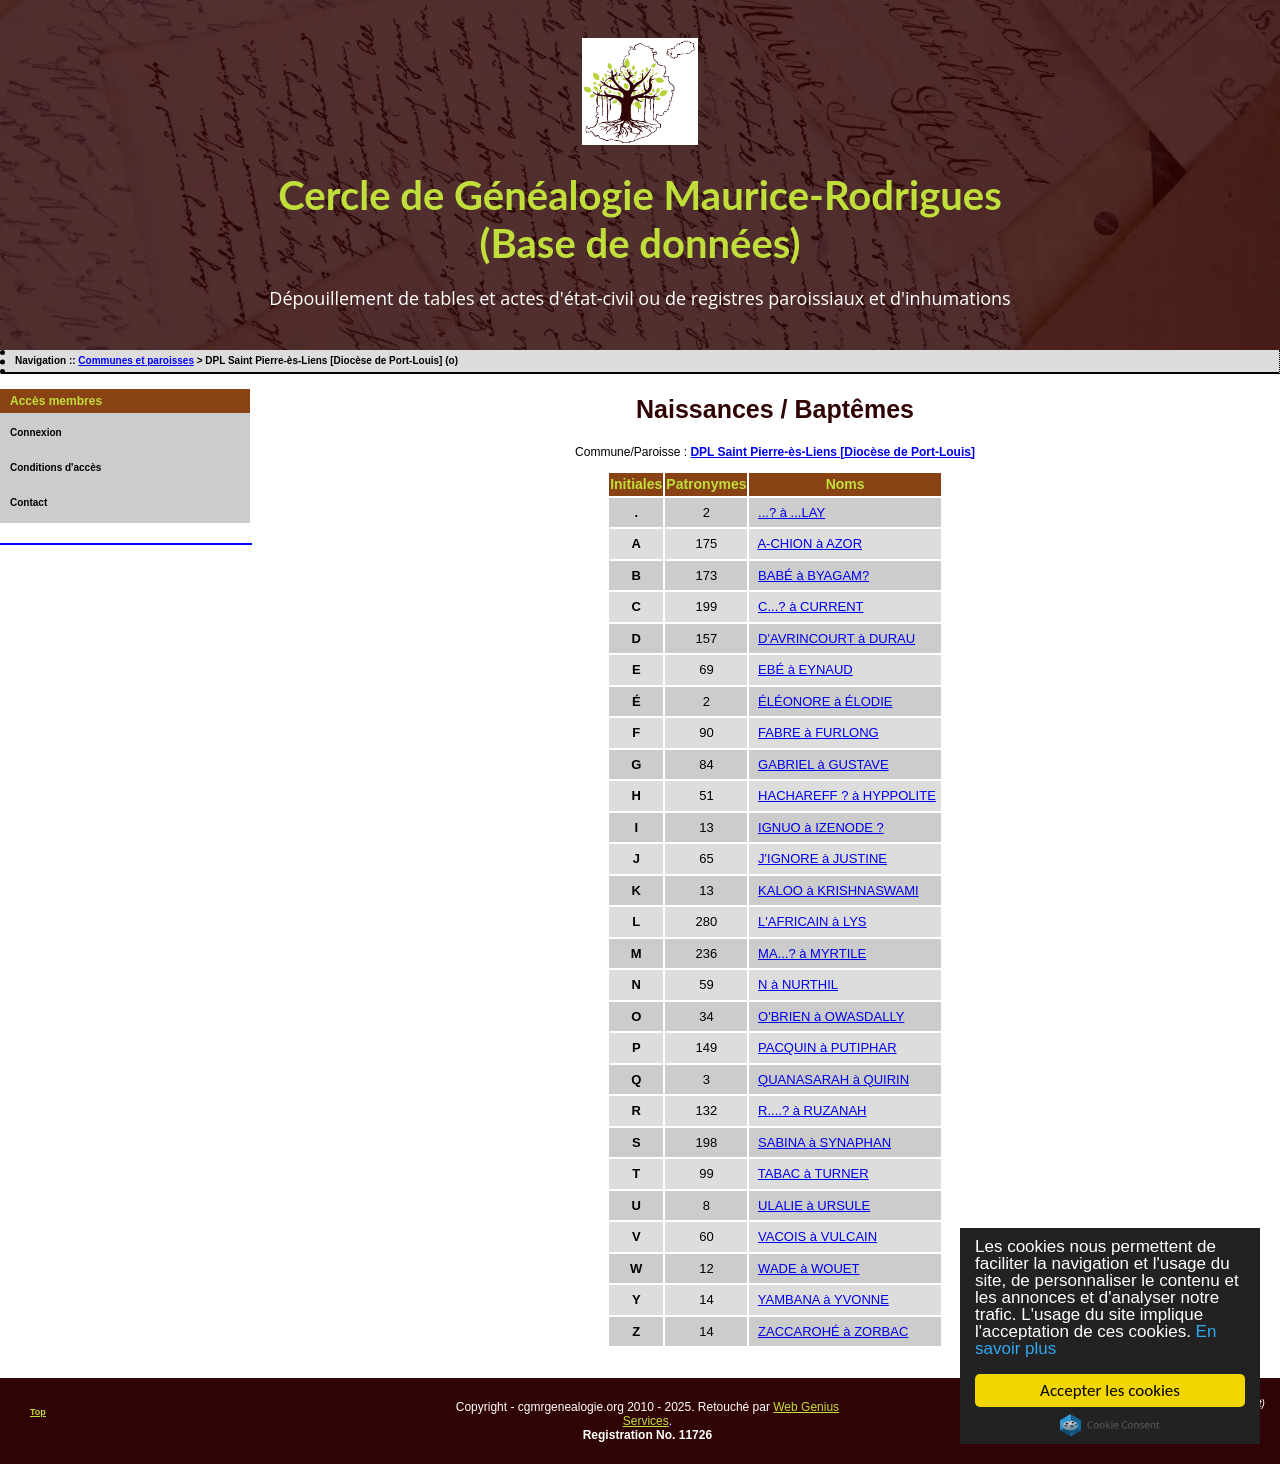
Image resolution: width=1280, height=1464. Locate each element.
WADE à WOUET (808, 1268)
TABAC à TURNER (813, 1173)
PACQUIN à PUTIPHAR (827, 1047)
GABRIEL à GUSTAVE (823, 764)
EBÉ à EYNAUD (805, 669)
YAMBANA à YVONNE (823, 1299)
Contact (28, 502)
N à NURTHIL (798, 984)
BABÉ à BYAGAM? (813, 575)
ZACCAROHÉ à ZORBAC (833, 1331)
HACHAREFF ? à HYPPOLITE (847, 795)
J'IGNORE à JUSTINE (822, 858)
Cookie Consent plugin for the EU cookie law (1110, 1425)
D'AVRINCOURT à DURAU (836, 638)
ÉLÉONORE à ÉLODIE (825, 701)
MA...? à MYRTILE (812, 953)
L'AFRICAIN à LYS (812, 921)
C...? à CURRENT (810, 606)
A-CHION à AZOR (809, 543)
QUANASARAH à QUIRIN (833, 1079)
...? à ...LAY (791, 512)
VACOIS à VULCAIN (817, 1236)
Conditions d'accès (55, 467)
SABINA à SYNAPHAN (824, 1142)
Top (38, 1412)
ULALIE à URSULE (814, 1205)
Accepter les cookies (1110, 1390)
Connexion (36, 432)
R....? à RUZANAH (812, 1110)
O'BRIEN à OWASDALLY (831, 1016)
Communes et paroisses (136, 360)
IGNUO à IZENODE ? (821, 827)
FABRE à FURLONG (818, 732)
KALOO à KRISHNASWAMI (838, 890)
